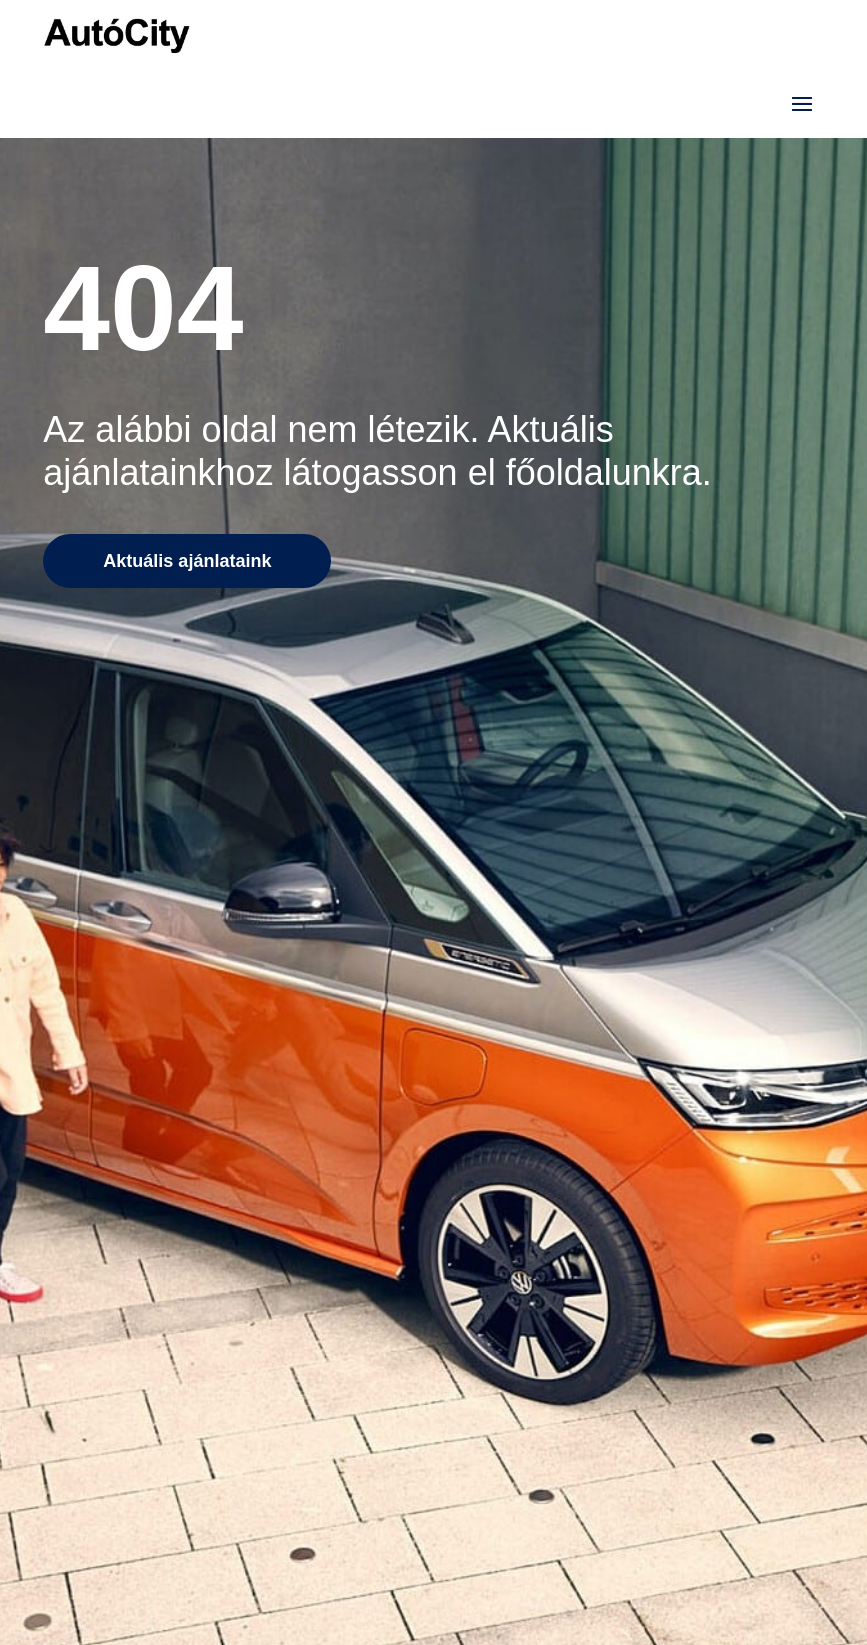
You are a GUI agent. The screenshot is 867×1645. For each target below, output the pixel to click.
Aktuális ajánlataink (187, 561)
